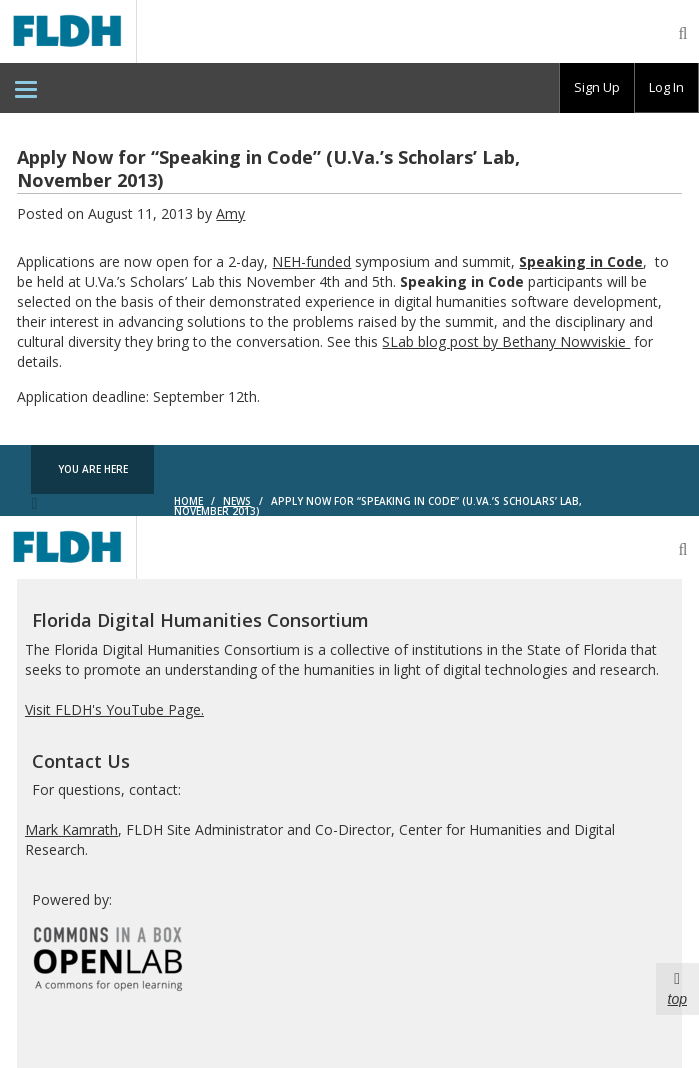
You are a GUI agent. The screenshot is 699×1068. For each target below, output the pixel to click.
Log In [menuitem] (666, 87)
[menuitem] (26, 88)
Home (188, 501)
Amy (230, 213)
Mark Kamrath (71, 829)
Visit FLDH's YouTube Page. (114, 709)
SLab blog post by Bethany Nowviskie (506, 341)
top (677, 988)
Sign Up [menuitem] (597, 87)
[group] (597, 88)
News (237, 501)
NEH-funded (311, 261)
